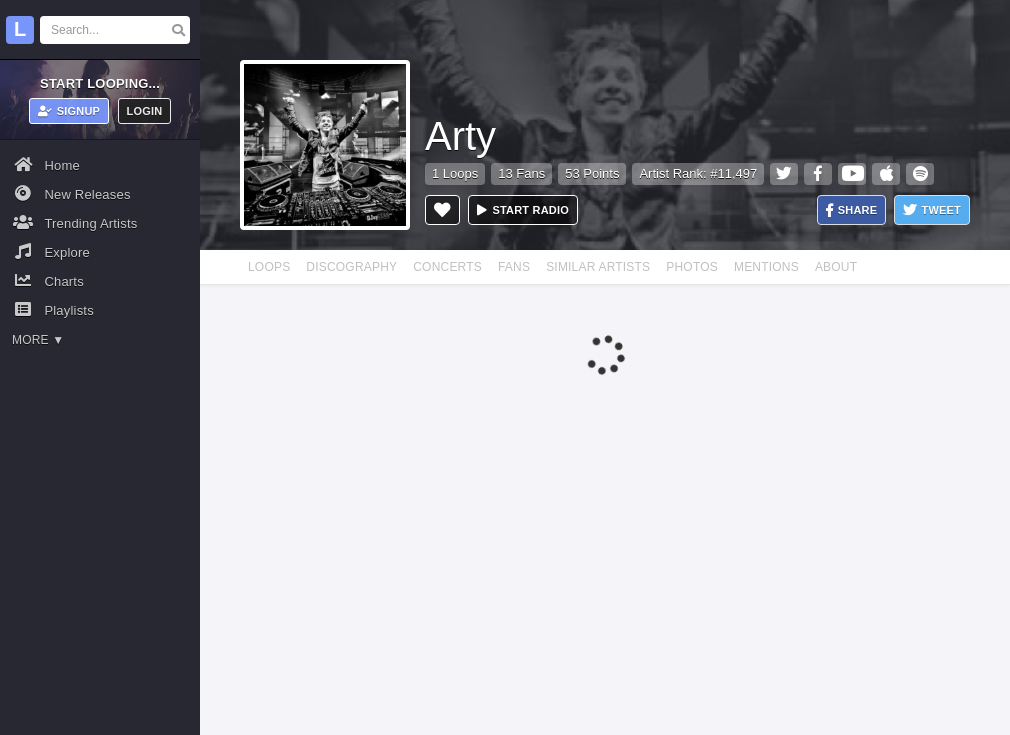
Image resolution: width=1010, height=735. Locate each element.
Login (145, 111)
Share (852, 210)
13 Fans (521, 173)
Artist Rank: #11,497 (698, 173)
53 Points (592, 173)
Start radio (523, 210)
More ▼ (38, 340)
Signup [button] (69, 111)
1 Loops (455, 173)
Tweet (932, 210)
